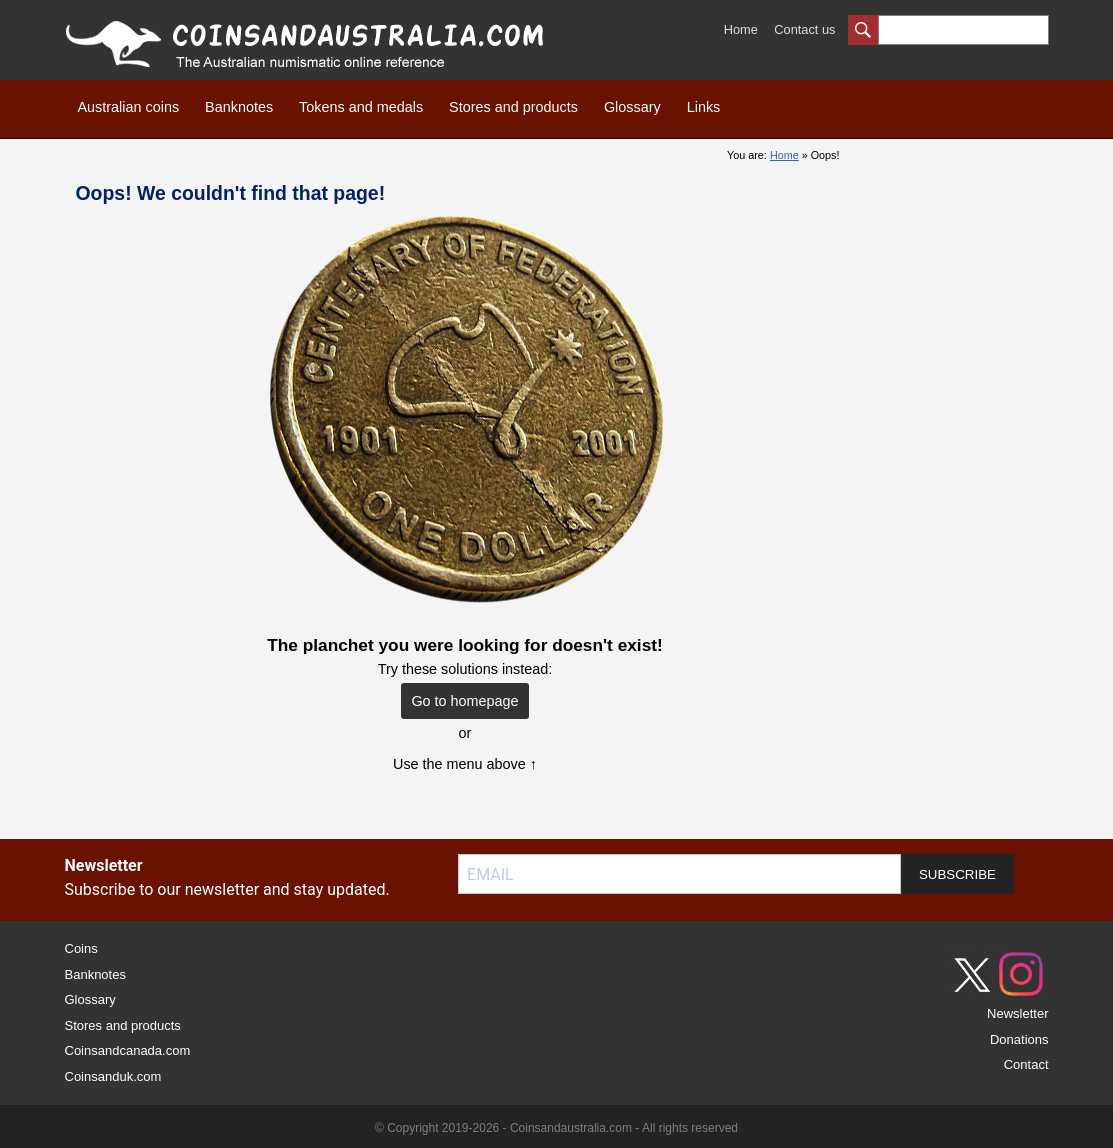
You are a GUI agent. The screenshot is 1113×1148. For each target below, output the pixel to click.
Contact (1026, 1064)
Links (704, 107)
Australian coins (129, 107)
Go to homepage (464, 701)
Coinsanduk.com (113, 1076)
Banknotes (239, 107)
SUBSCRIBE (957, 874)
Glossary (632, 107)
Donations (1019, 1039)
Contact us (804, 29)
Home (741, 29)
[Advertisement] (959, 439)
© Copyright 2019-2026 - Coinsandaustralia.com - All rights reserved (556, 1128)
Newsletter (1017, 1013)
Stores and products (513, 107)
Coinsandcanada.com (128, 1050)
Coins (81, 948)
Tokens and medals (361, 107)
